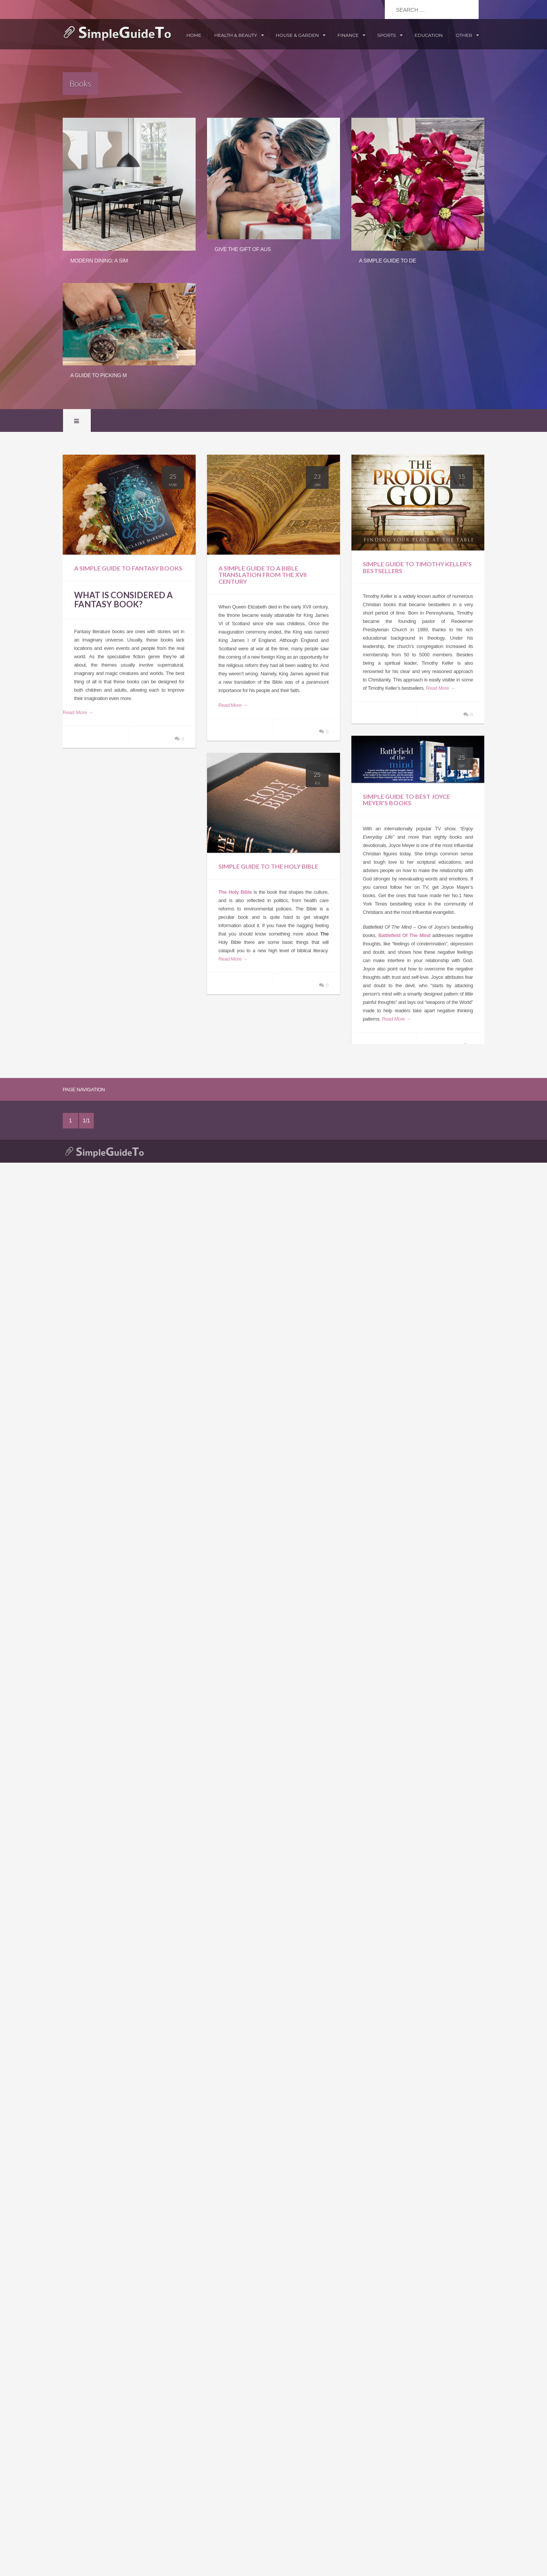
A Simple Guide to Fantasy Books (128, 568)
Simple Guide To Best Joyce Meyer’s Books (406, 800)
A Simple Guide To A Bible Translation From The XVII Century (262, 574)
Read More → (78, 712)
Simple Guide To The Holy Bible (268, 866)
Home (193, 35)
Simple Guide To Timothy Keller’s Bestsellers (417, 567)
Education (428, 35)
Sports (386, 35)
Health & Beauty (235, 35)
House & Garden (297, 35)
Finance (348, 35)
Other (464, 35)
